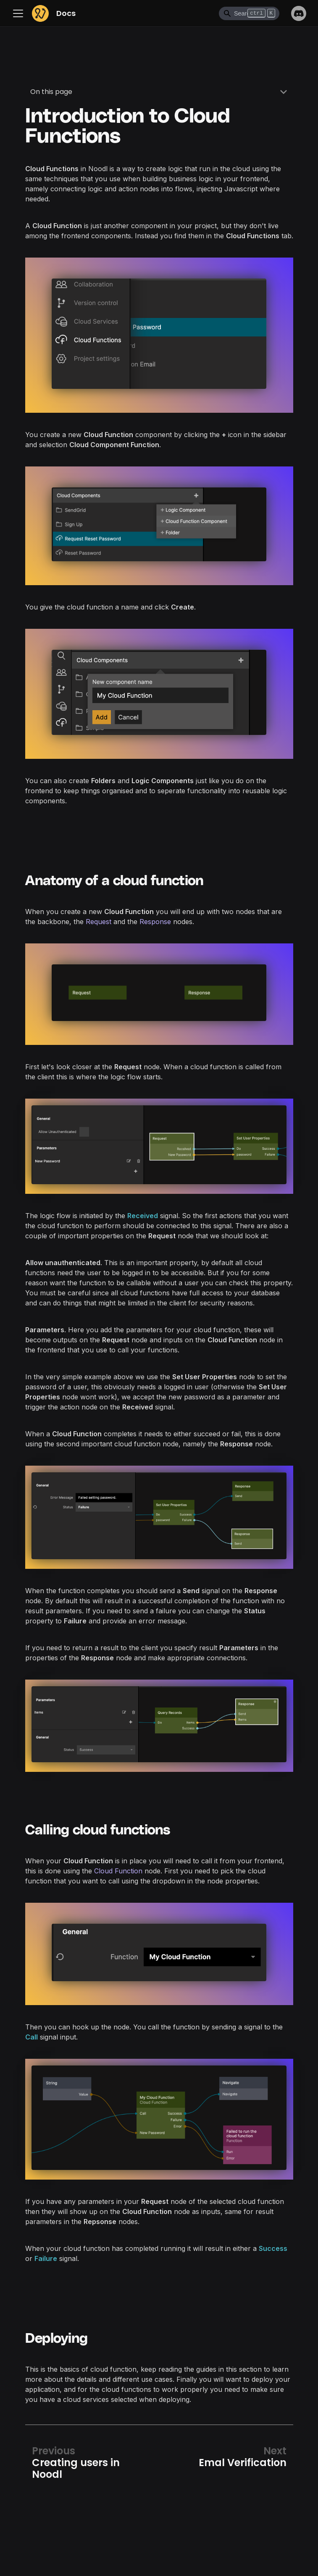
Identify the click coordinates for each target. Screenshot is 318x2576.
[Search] (249, 13)
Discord (298, 13)
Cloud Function (118, 1871)
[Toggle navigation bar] (20, 13)
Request (98, 921)
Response (155, 921)
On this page (51, 91)
